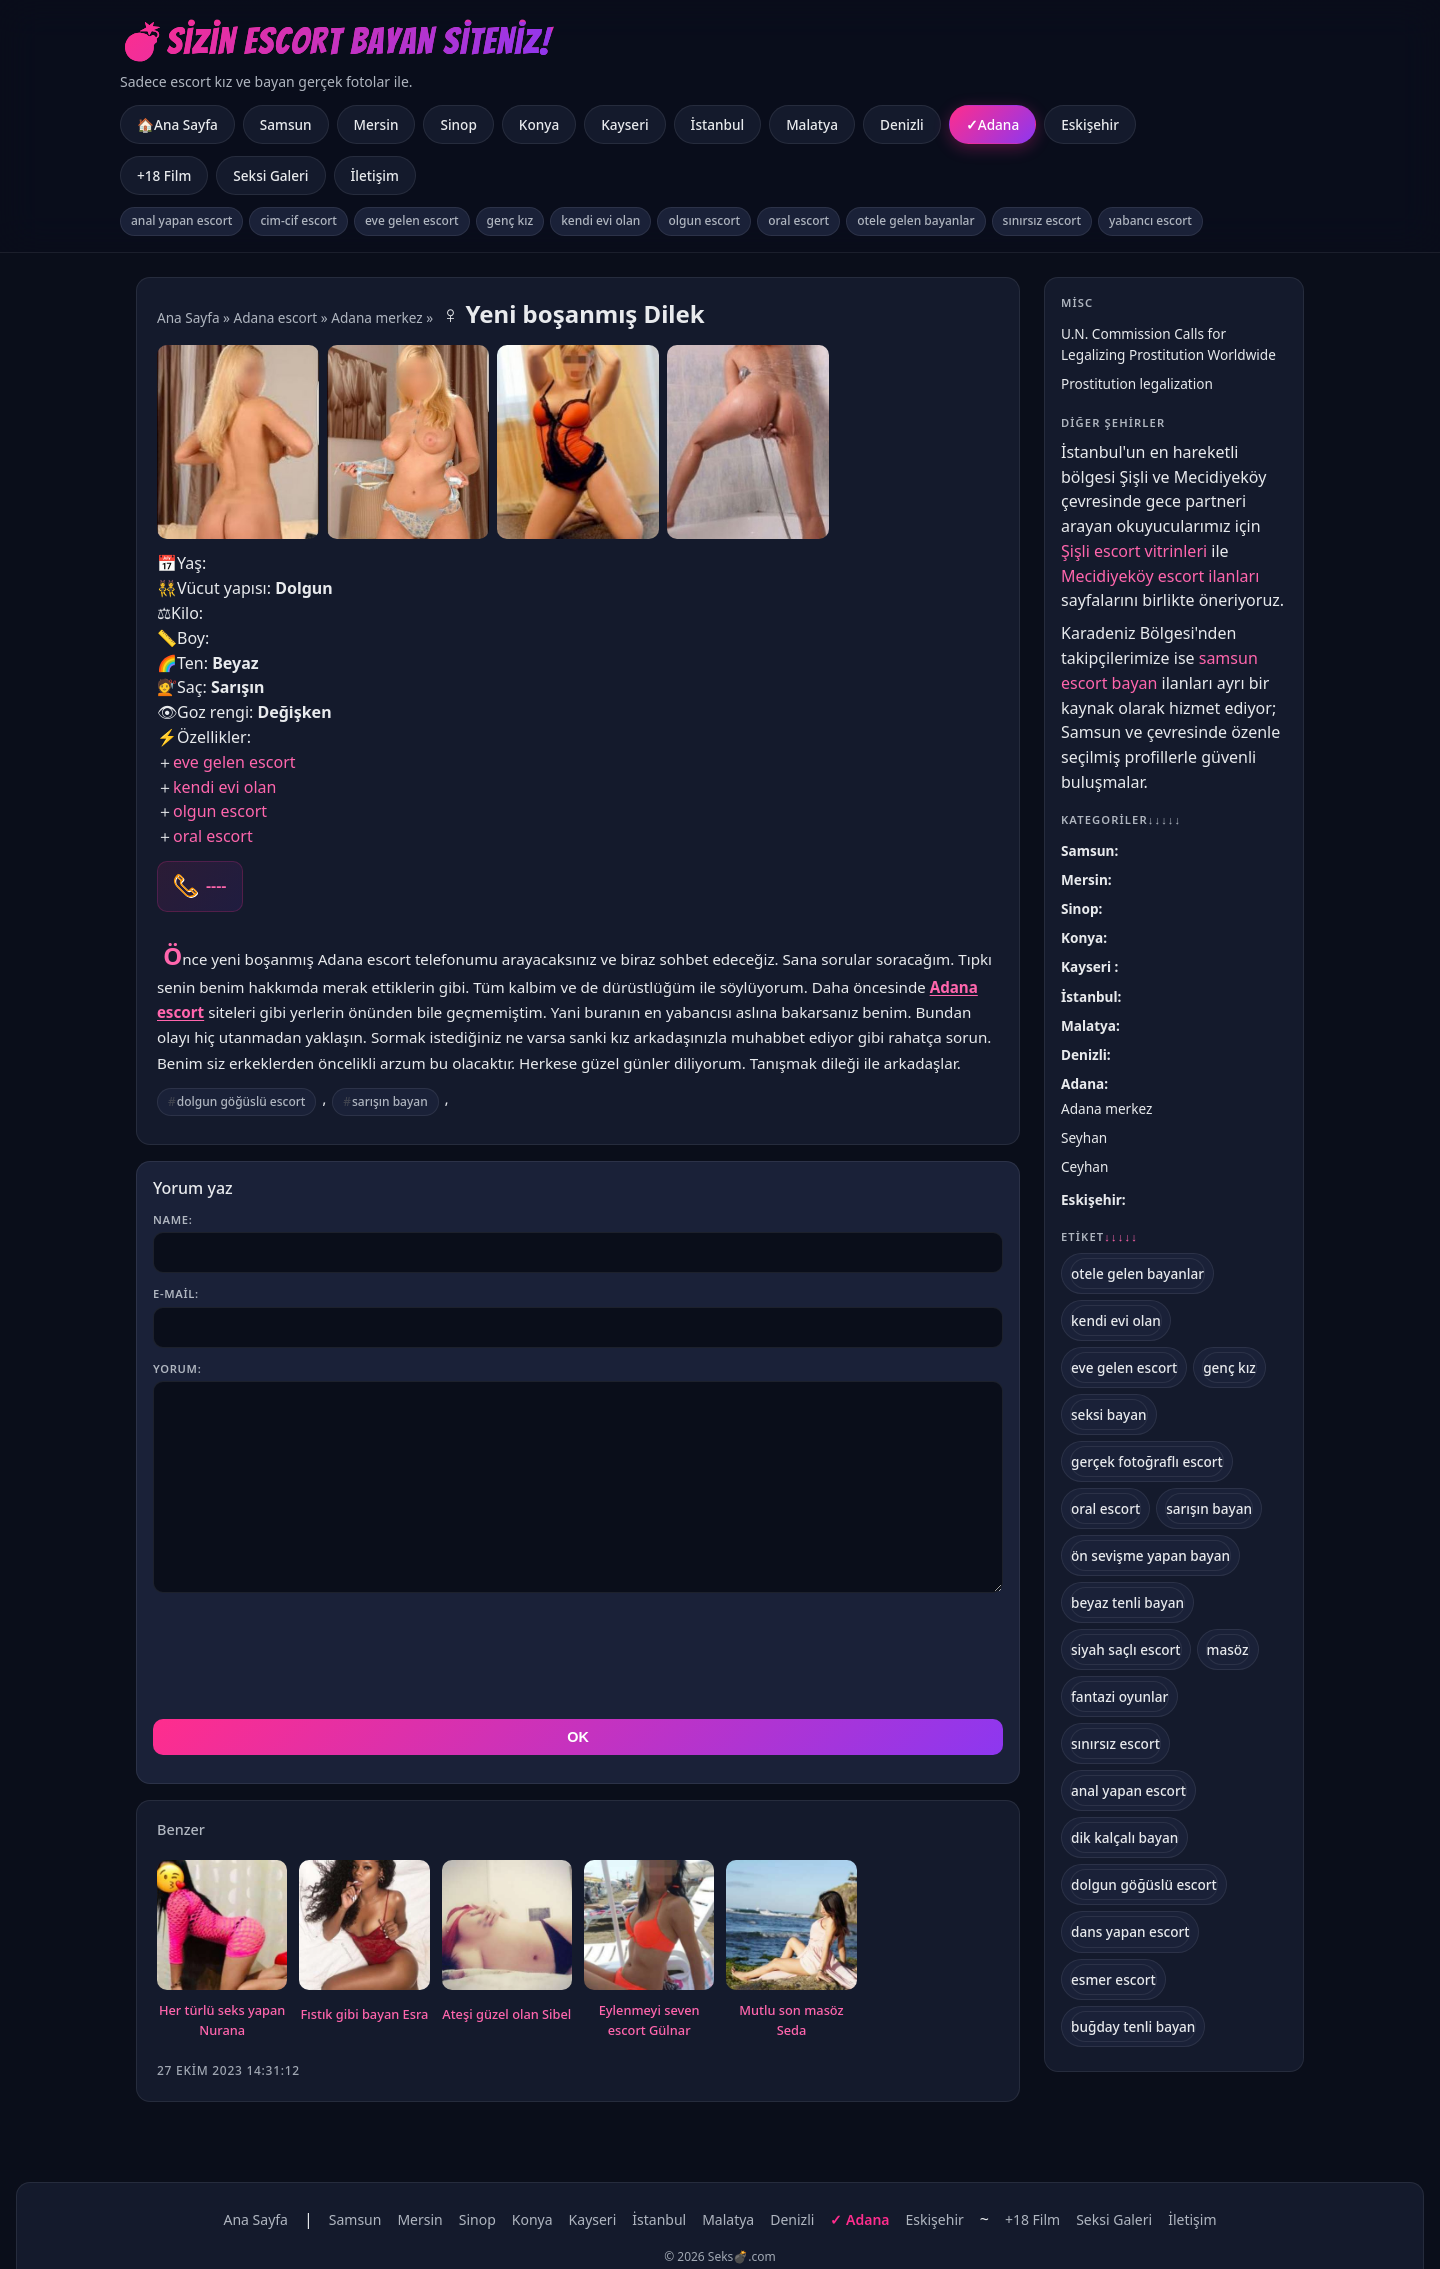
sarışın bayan (390, 1101)
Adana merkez (376, 317)
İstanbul (718, 124)
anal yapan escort (181, 220)
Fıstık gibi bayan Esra (365, 2014)
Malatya (812, 124)
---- (216, 886)
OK (578, 1737)
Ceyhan (1084, 1166)
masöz (1228, 1649)
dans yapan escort (1130, 1931)
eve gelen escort (412, 220)
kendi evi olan (600, 220)
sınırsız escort (1042, 220)
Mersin (376, 124)
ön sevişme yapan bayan (1150, 1555)
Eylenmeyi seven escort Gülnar (649, 2020)
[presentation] (305, 1656)
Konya (539, 124)
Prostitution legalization (1137, 383)
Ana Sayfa (188, 317)
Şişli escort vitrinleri (1134, 551)
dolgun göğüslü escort (241, 1101)
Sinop (458, 124)
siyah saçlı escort (1126, 1649)
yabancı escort (1150, 220)
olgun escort (704, 220)
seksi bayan (1109, 1414)
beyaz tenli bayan (1127, 1602)
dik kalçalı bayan (1124, 1837)
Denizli (902, 124)
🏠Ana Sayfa (177, 124)
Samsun (286, 124)
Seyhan (1084, 1137)
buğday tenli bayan (1133, 2026)
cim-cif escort (298, 220)
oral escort (798, 220)
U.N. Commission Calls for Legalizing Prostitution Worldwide (1168, 344)
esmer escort (1113, 1979)
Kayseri (624, 124)
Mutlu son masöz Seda (791, 2020)
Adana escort (276, 317)
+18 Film (164, 175)
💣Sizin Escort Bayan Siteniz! (335, 41)
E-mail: (176, 1293)
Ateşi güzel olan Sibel (506, 2014)
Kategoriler (1121, 819)
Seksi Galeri (270, 175)
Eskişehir (1090, 124)
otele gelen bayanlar (915, 220)
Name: (172, 1219)
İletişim (375, 175)
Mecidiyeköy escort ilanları (1160, 576)
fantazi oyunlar (1119, 1696)
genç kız (510, 220)
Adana (998, 124)
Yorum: (177, 1368)
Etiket (1099, 1237)
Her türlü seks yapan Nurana (222, 2020)
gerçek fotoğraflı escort (1147, 1461)
